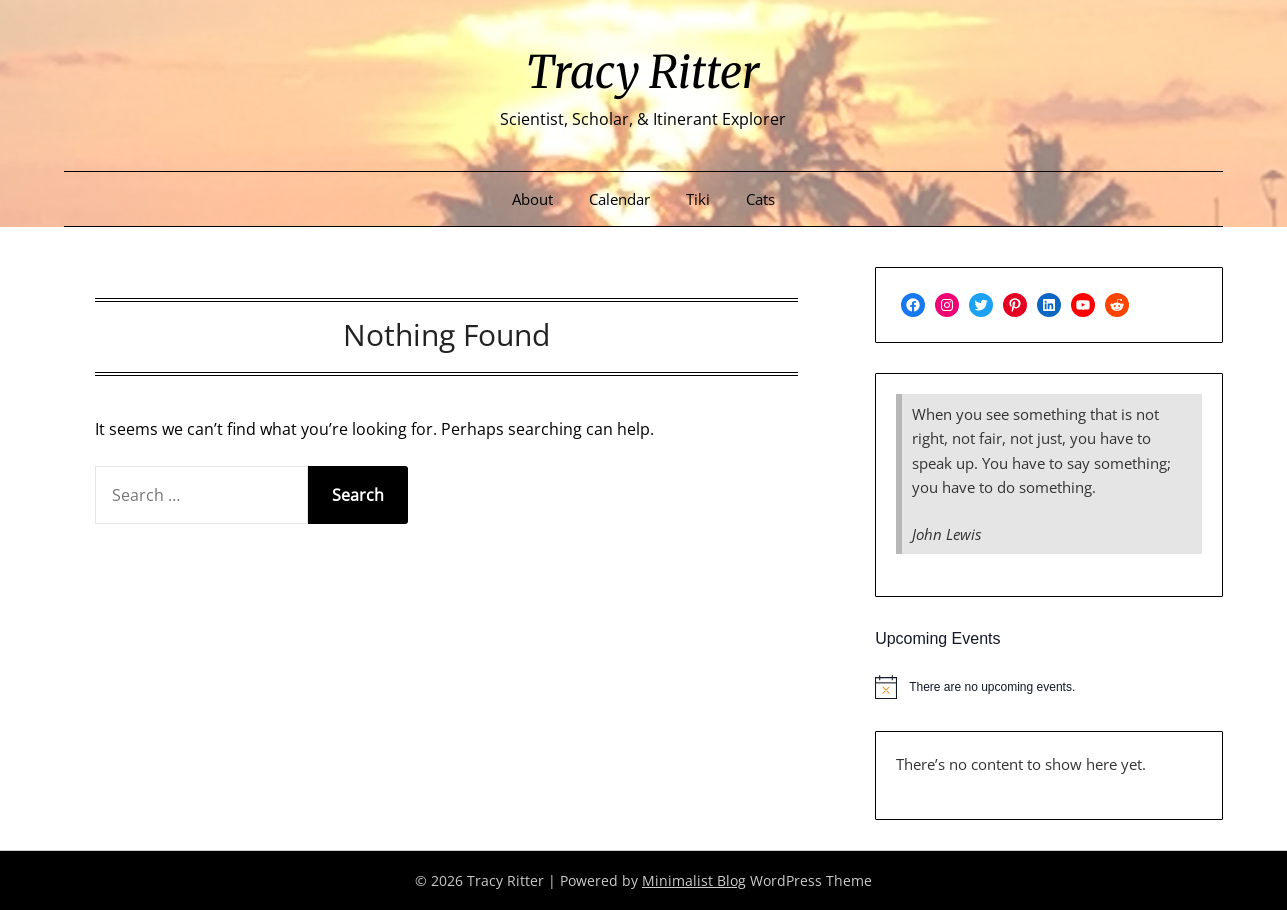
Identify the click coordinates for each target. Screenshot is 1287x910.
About (532, 199)
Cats (760, 199)
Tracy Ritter (643, 71)
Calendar (619, 199)
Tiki (698, 199)
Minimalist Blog (694, 880)
